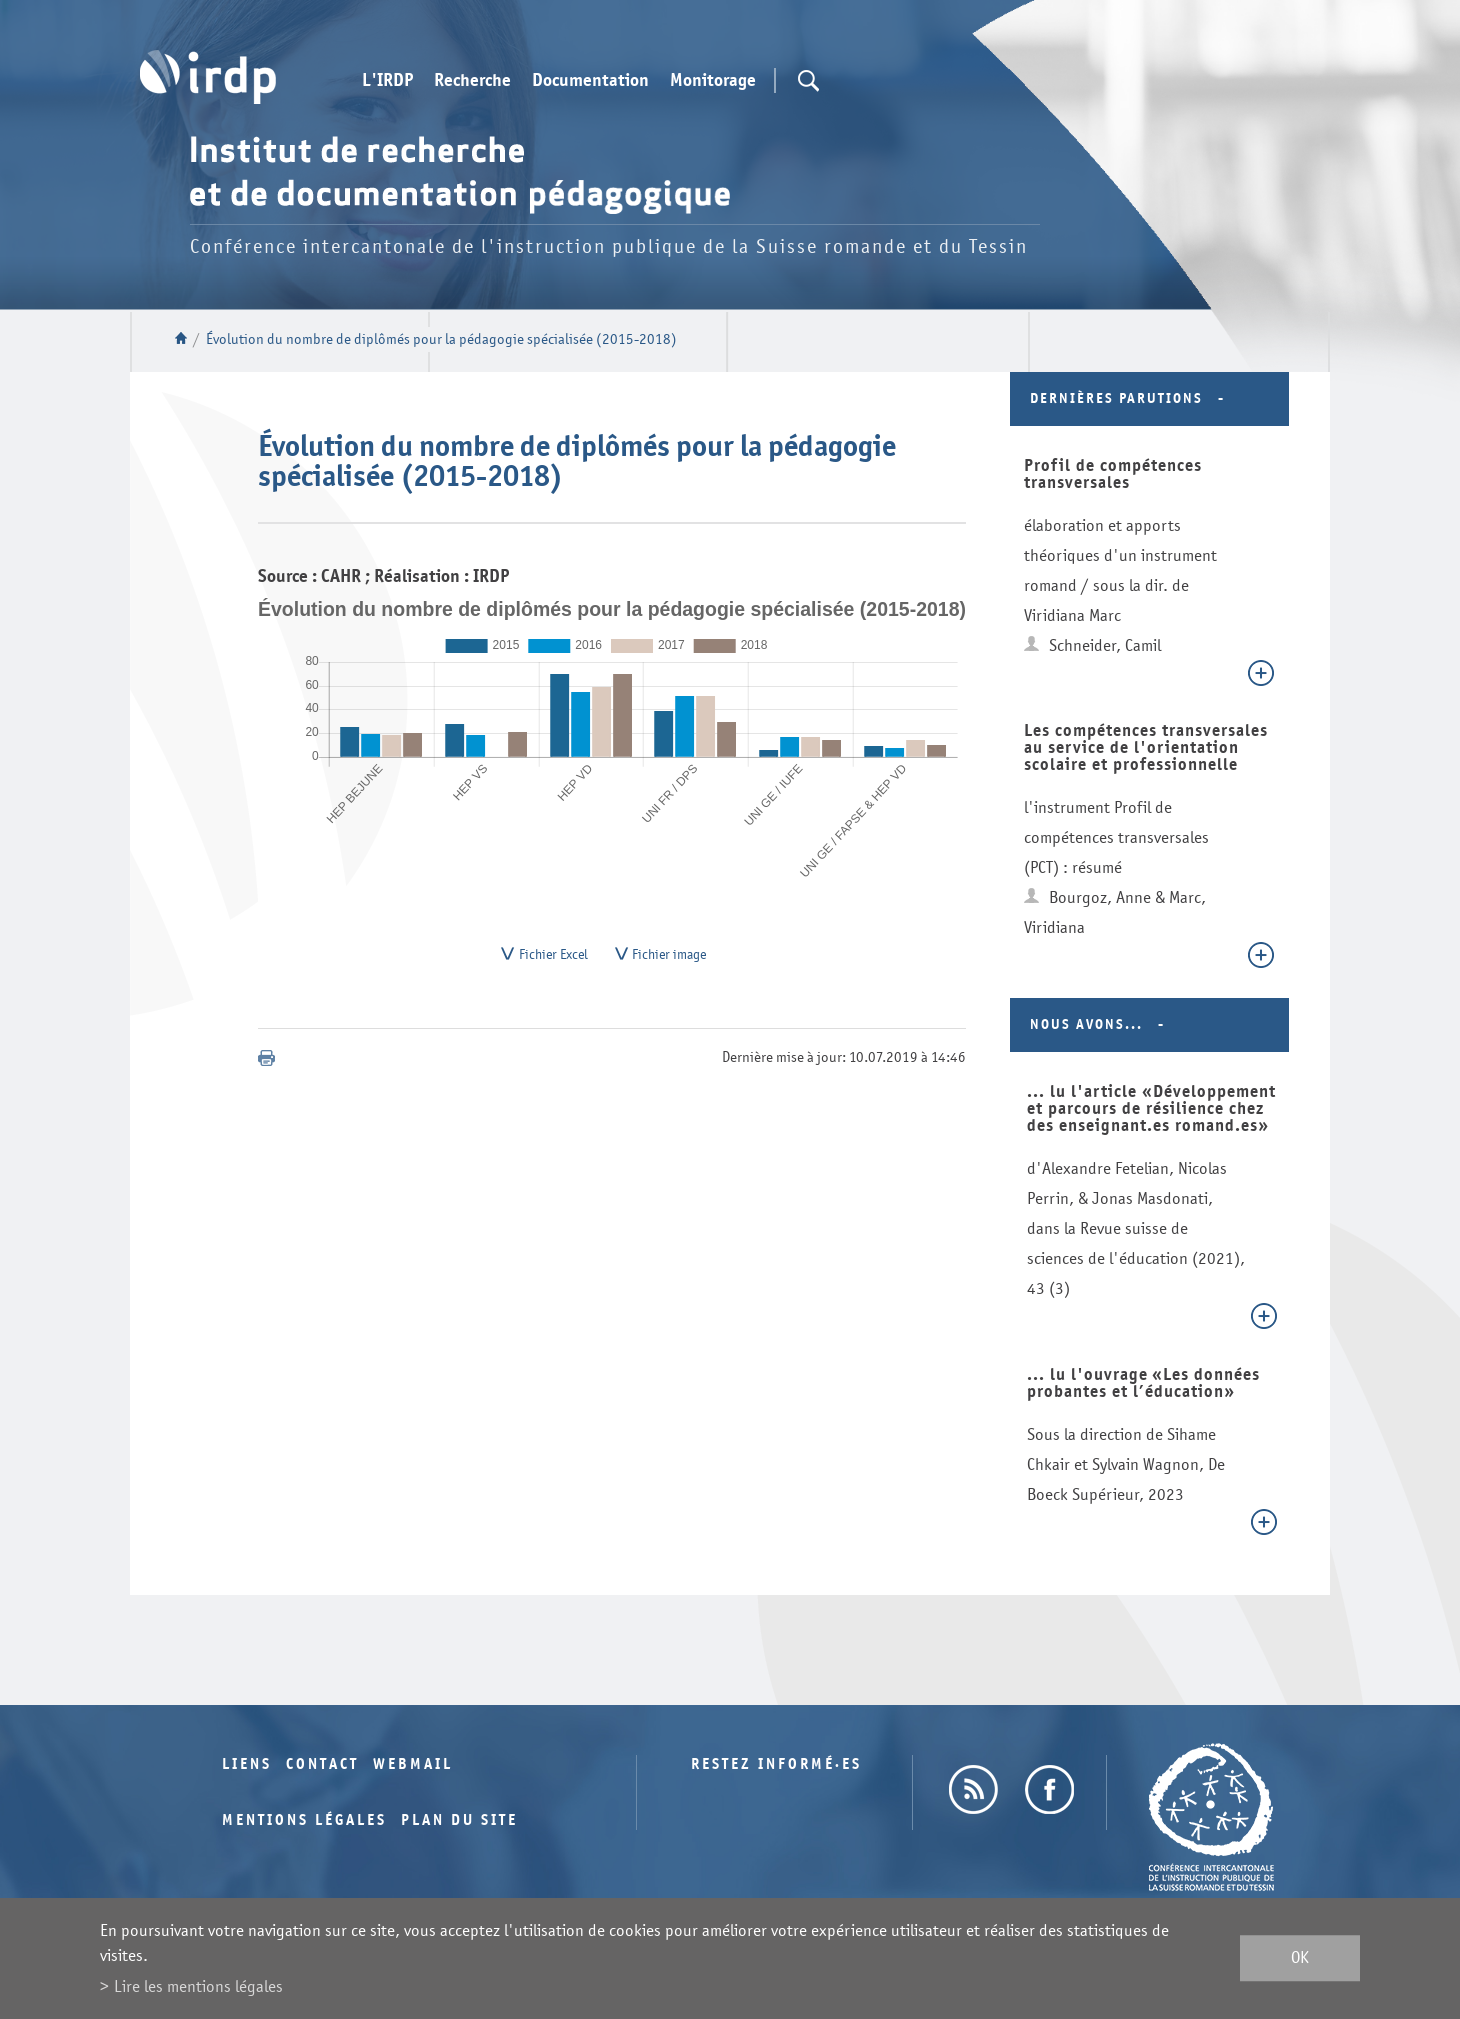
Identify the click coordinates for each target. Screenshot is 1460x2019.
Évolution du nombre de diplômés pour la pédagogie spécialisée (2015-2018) (441, 339)
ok (1300, 1958)
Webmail (413, 1764)
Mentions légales (304, 1820)
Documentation (590, 81)
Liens (247, 1764)
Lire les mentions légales (198, 1986)
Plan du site (459, 1820)
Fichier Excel (553, 958)
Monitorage (713, 81)
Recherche (472, 81)
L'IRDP (387, 81)
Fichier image (669, 958)
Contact (322, 1764)
